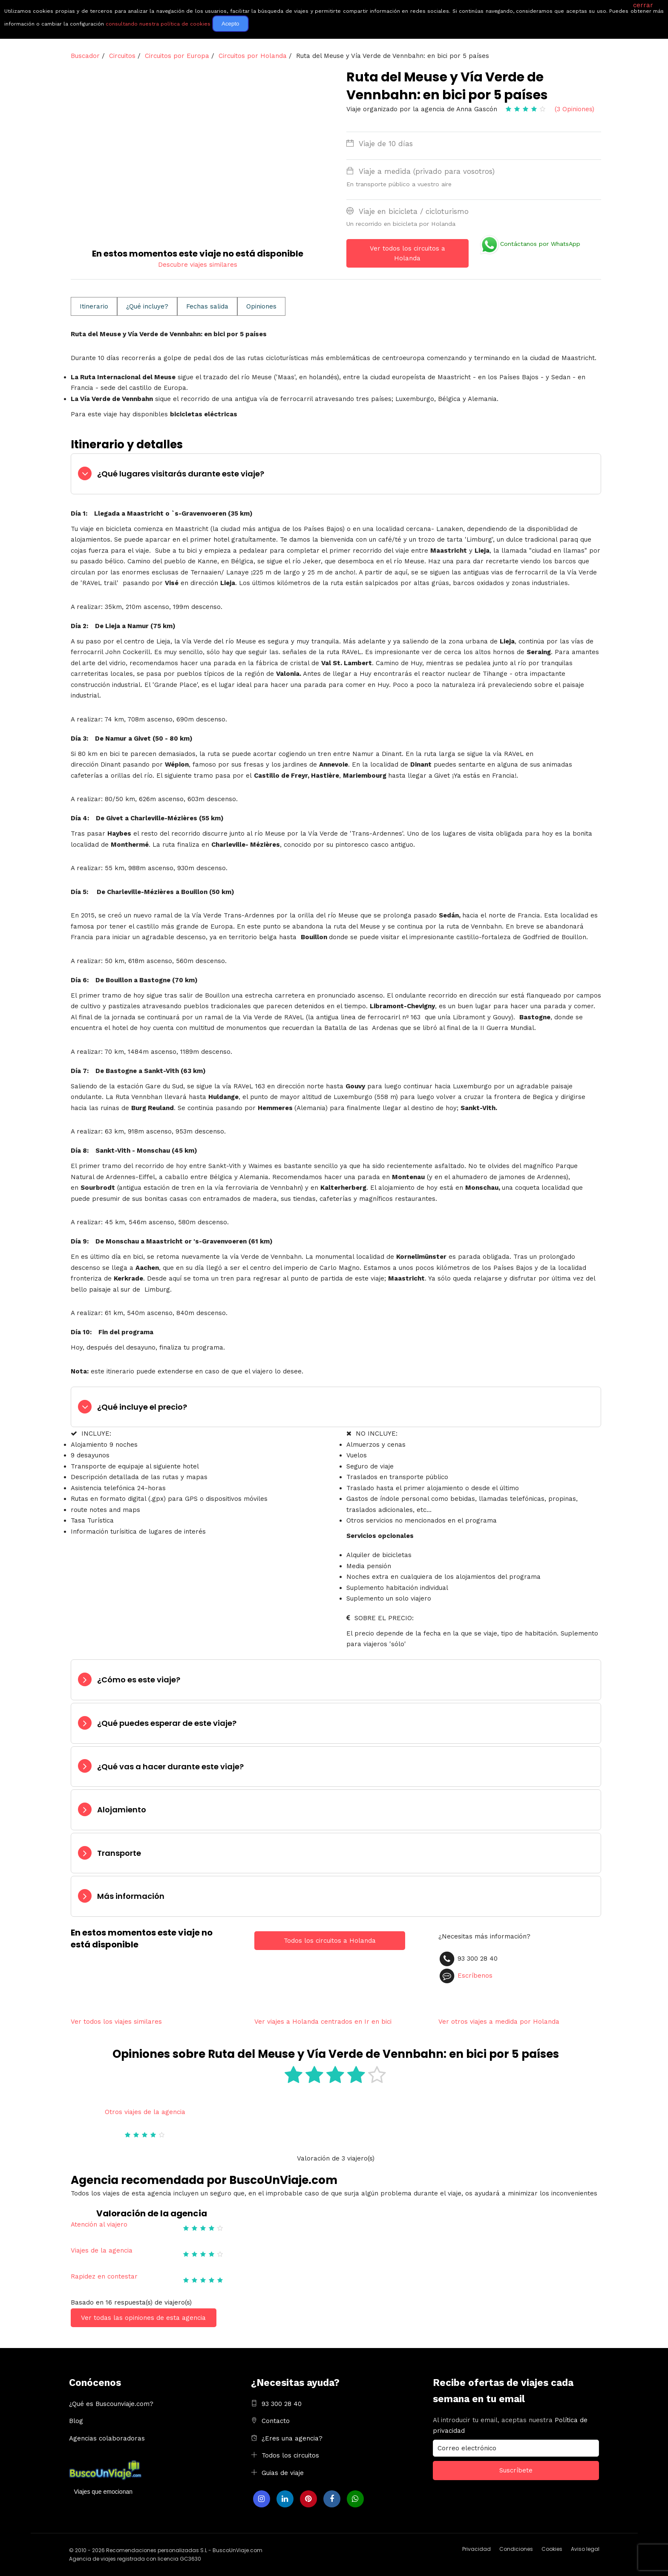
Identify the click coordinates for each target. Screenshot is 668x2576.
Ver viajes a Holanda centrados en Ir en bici (323, 2021)
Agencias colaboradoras (107, 2438)
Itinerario (94, 306)
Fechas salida (207, 306)
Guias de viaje (283, 2473)
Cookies (551, 2549)
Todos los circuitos (290, 2455)
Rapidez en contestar (104, 2276)
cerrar (643, 5)
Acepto (230, 23)
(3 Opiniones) (574, 109)
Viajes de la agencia (101, 2250)
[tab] (336, 473)
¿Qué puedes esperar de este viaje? (166, 1723)
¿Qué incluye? (147, 306)
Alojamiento (121, 1809)
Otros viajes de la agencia (145, 2112)
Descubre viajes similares (197, 264)
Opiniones (261, 306)
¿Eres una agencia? (292, 2438)
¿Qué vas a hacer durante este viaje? (170, 1766)
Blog (76, 2421)
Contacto (276, 2421)
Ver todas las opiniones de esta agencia (143, 2318)
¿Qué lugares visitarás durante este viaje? (180, 473)
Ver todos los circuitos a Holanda (407, 253)
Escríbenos (475, 1975)
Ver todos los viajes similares (116, 2021)
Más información (130, 1896)
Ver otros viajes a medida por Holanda (498, 2021)
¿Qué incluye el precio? (142, 1407)
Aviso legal (585, 2549)
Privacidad (476, 2549)
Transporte (119, 1853)
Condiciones (516, 2549)
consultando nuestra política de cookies (158, 24)
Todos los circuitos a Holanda (330, 1940)
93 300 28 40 (282, 2404)
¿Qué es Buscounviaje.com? (111, 2404)
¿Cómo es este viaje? (138, 1679)
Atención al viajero (99, 2224)
